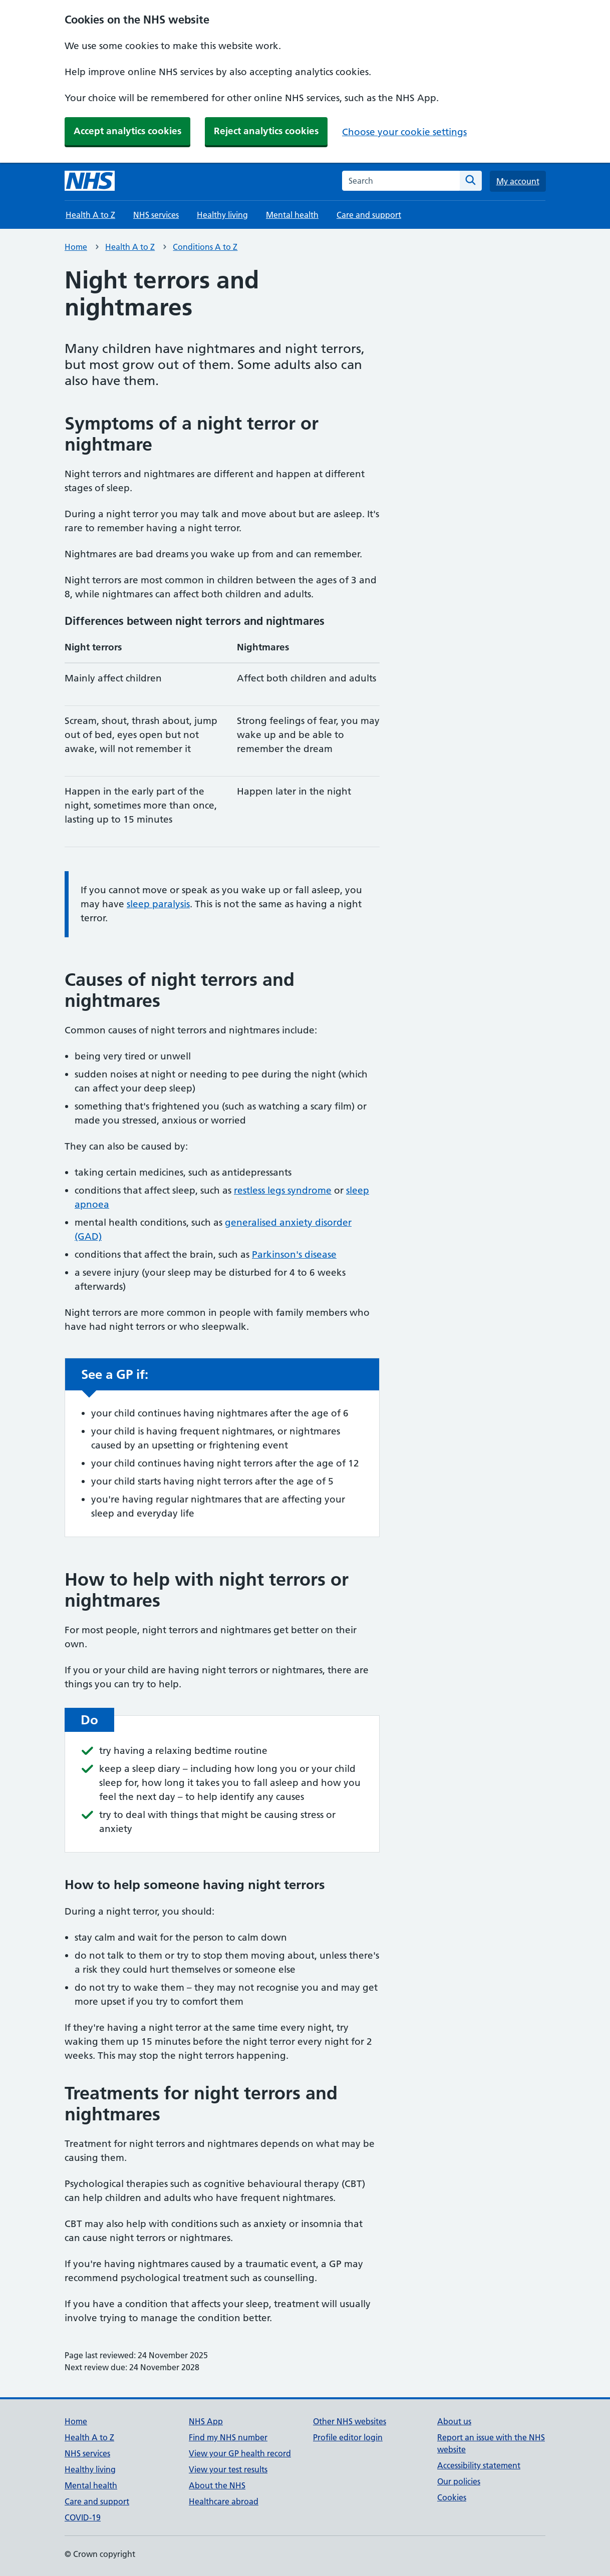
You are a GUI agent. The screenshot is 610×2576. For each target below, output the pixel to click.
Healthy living (222, 215)
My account (517, 181)
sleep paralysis (158, 904)
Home (76, 247)
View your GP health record (240, 2453)
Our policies (458, 2481)
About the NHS (217, 2485)
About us (454, 2421)
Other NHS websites (349, 2421)
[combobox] (401, 181)
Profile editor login (348, 2437)
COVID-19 (83, 2517)
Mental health (292, 215)
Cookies (451, 2497)
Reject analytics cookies (266, 131)
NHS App (206, 2421)
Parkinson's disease (294, 1254)
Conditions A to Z (205, 247)
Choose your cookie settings (404, 132)
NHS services (156, 215)
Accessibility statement (478, 2465)
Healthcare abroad (223, 2501)
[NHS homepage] (90, 181)
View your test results (228, 2469)
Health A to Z (90, 215)
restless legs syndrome (283, 1190)
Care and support (369, 215)
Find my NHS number (228, 2437)
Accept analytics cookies (127, 131)
